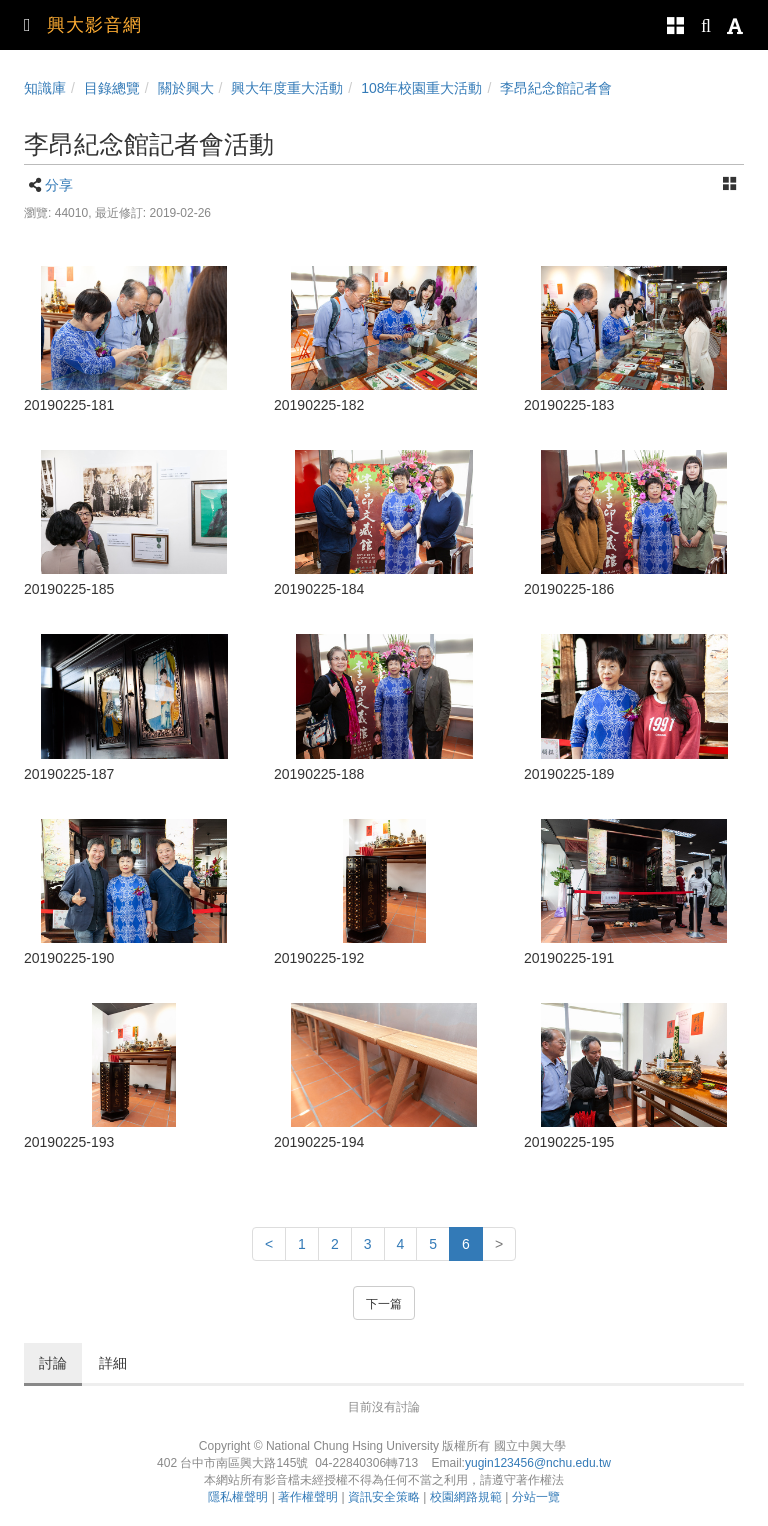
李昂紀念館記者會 (556, 88)
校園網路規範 (466, 1497)
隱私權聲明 (238, 1497)
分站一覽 (536, 1497)
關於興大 (186, 88)
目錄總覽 (112, 88)
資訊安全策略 (384, 1497)
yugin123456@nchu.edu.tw (538, 1463)
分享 (59, 185)
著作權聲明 (308, 1497)
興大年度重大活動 (287, 88)
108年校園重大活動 (421, 88)
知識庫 (45, 88)
